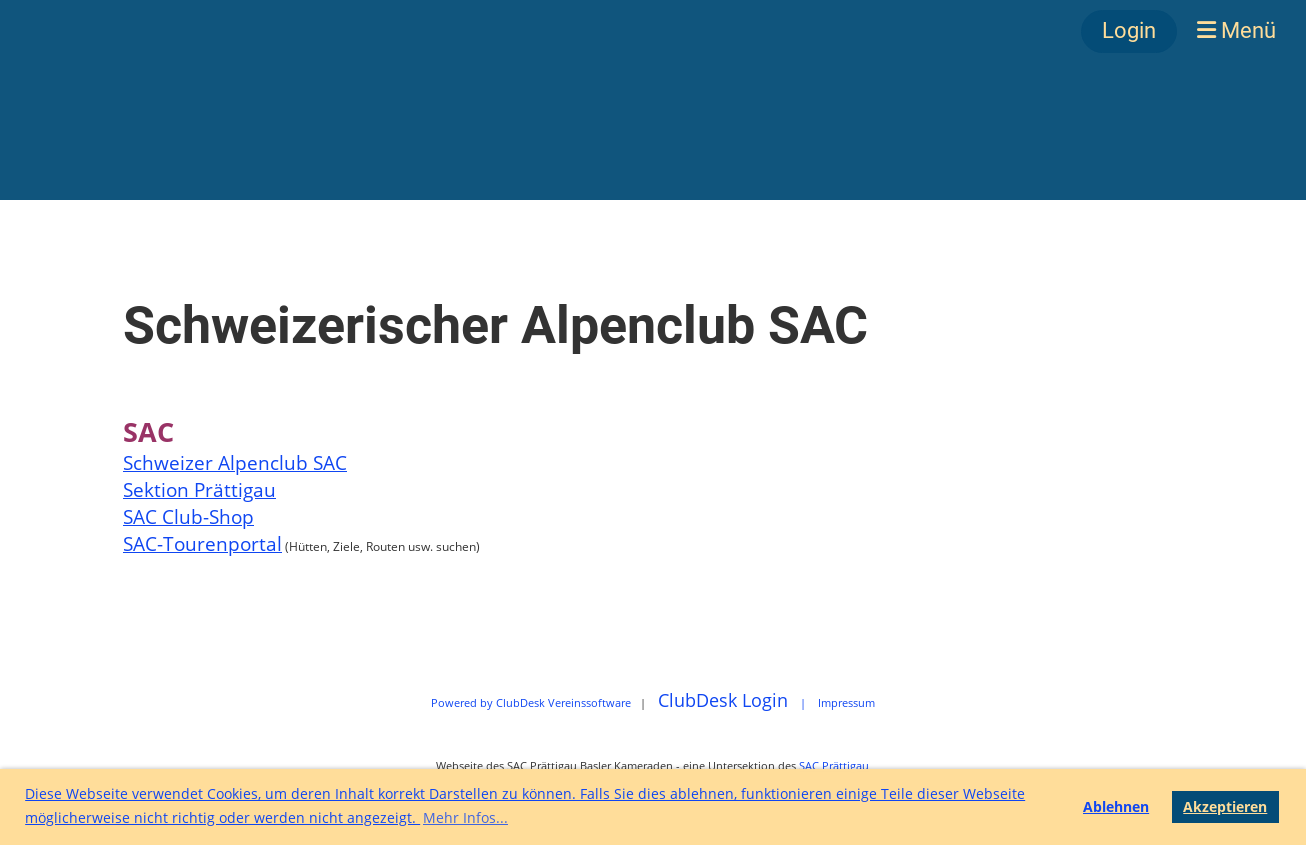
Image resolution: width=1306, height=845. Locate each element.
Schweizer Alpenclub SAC (235, 462)
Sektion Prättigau (199, 489)
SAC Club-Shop (188, 516)
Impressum (846, 702)
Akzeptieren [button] (1225, 806)
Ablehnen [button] (1116, 806)
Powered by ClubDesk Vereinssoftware (531, 702)
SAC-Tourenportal (202, 543)
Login (1129, 30)
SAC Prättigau (834, 765)
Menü (1236, 30)
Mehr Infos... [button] (465, 817)
